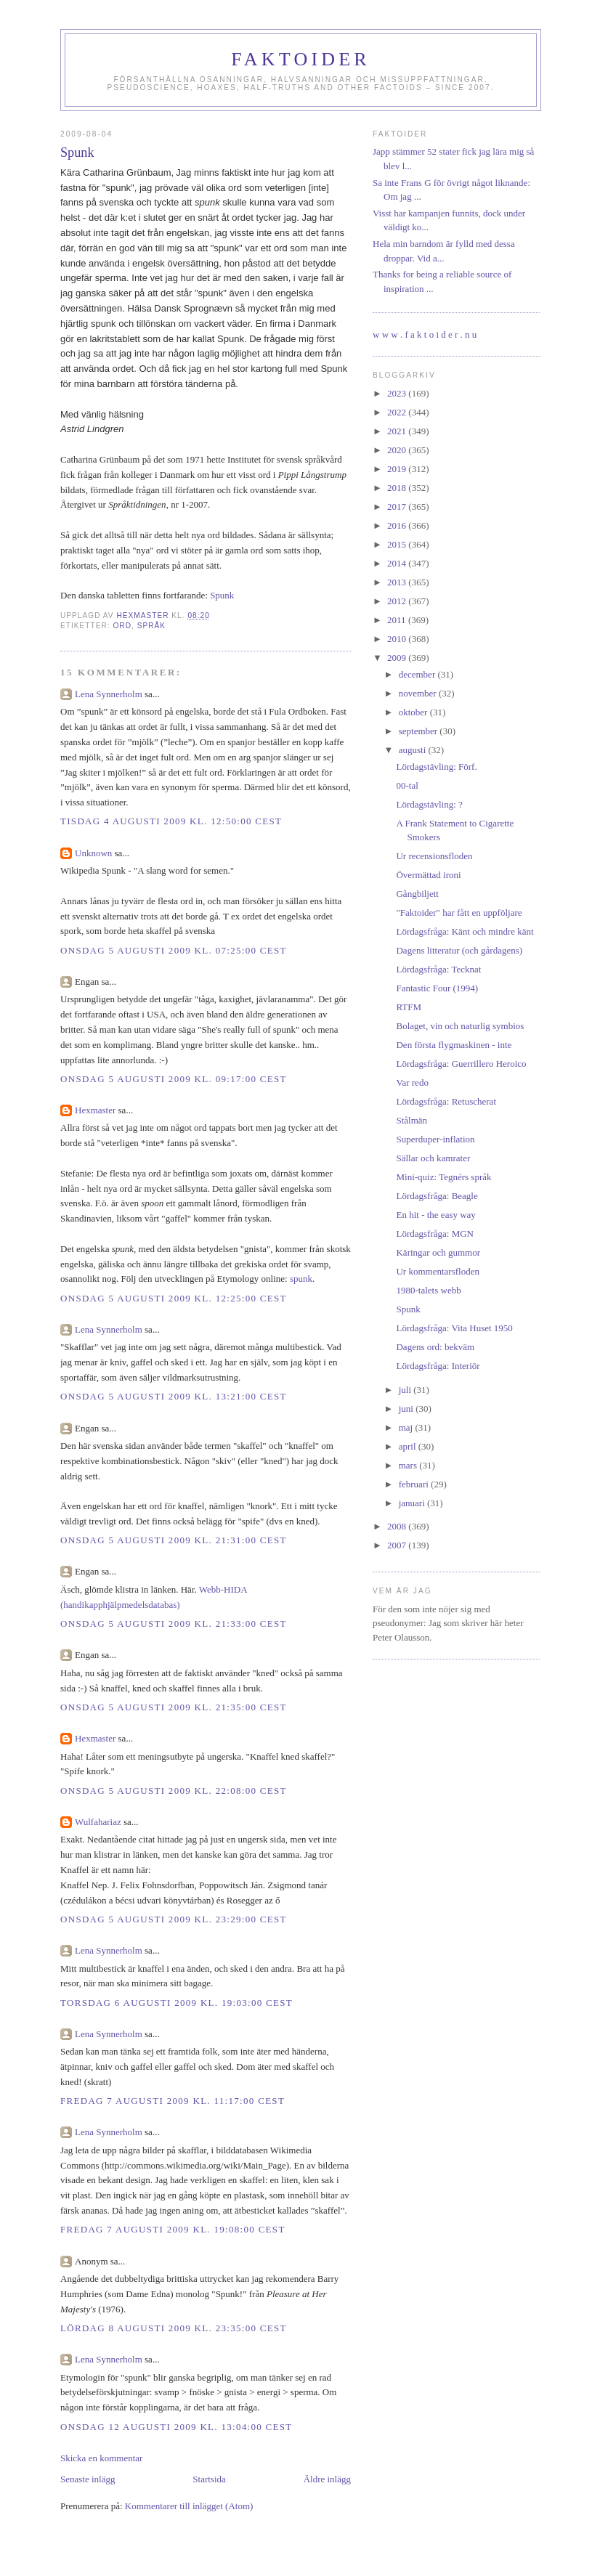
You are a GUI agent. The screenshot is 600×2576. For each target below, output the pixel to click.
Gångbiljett (417, 893)
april (408, 1446)
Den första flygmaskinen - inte (453, 1044)
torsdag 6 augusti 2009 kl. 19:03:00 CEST (176, 2002)
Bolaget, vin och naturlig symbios (460, 1025)
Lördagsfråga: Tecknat (438, 969)
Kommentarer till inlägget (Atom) (189, 2505)
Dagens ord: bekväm (435, 1346)
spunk (301, 1278)
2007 (397, 1545)
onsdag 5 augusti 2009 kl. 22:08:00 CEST (173, 1790)
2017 (397, 506)
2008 (397, 1526)
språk (151, 626)
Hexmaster (95, 1110)
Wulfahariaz (98, 1821)
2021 (397, 431)
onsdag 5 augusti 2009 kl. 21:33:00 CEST (173, 1623)
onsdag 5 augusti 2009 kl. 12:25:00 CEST (173, 1298)
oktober (414, 712)
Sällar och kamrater (433, 1158)
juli (406, 1389)
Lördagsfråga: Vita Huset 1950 (454, 1327)
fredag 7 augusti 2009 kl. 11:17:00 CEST (172, 2100)
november (419, 693)
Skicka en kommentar (101, 2458)
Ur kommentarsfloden (437, 1271)
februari (415, 1484)
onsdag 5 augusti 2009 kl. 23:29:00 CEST (173, 1919)
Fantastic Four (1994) (437, 988)
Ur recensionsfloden (434, 855)
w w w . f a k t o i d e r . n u (425, 334)
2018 (397, 487)
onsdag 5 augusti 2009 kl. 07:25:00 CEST (173, 950)
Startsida (209, 2479)
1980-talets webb (428, 1290)
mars (409, 1465)
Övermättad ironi (428, 874)
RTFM (408, 1006)
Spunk (222, 595)
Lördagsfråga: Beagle (436, 1195)
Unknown (93, 853)
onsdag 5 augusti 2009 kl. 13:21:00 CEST (173, 1396)
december (418, 674)
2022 (397, 412)
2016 (397, 525)
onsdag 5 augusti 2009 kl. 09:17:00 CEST (173, 1078)
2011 (397, 619)
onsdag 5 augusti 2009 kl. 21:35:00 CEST (173, 1707)
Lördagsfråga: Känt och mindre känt (464, 931)
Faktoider (300, 59)
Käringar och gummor (438, 1252)
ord (122, 626)
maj (407, 1427)
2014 (397, 563)
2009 (397, 657)
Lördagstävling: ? (429, 804)
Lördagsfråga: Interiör (437, 1365)
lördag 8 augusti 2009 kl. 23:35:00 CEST (173, 2328)
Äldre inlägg (327, 2479)
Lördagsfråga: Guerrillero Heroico (461, 1063)
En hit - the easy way (435, 1214)
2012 (397, 601)
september (419, 731)
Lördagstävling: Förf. (436, 766)
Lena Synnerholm (108, 693)
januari (413, 1503)
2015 (397, 544)
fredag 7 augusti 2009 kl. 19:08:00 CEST (172, 2229)
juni (407, 1408)
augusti (414, 749)
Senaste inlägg (87, 2479)
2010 (397, 638)
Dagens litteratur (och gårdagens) (459, 950)
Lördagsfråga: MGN (435, 1233)
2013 (397, 582)
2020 (397, 449)
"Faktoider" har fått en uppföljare (459, 912)
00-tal (407, 785)
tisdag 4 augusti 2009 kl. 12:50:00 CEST (171, 821)
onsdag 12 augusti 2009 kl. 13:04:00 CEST (176, 2426)
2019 (397, 468)
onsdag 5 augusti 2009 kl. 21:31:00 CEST (173, 1540)
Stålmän (411, 1120)
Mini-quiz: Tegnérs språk (443, 1176)
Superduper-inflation (435, 1139)
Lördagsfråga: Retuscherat (446, 1101)
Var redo (412, 1082)
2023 (397, 393)
